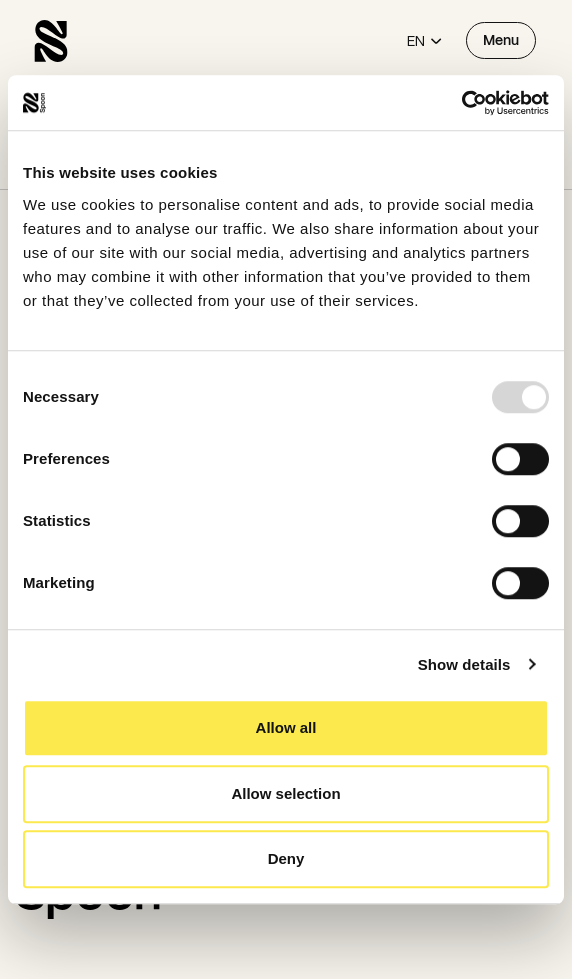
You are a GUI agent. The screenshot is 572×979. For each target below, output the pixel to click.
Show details (464, 664)
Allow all (286, 727)
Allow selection (285, 793)
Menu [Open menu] (501, 40)
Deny (286, 858)
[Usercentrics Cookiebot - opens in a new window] (461, 103)
